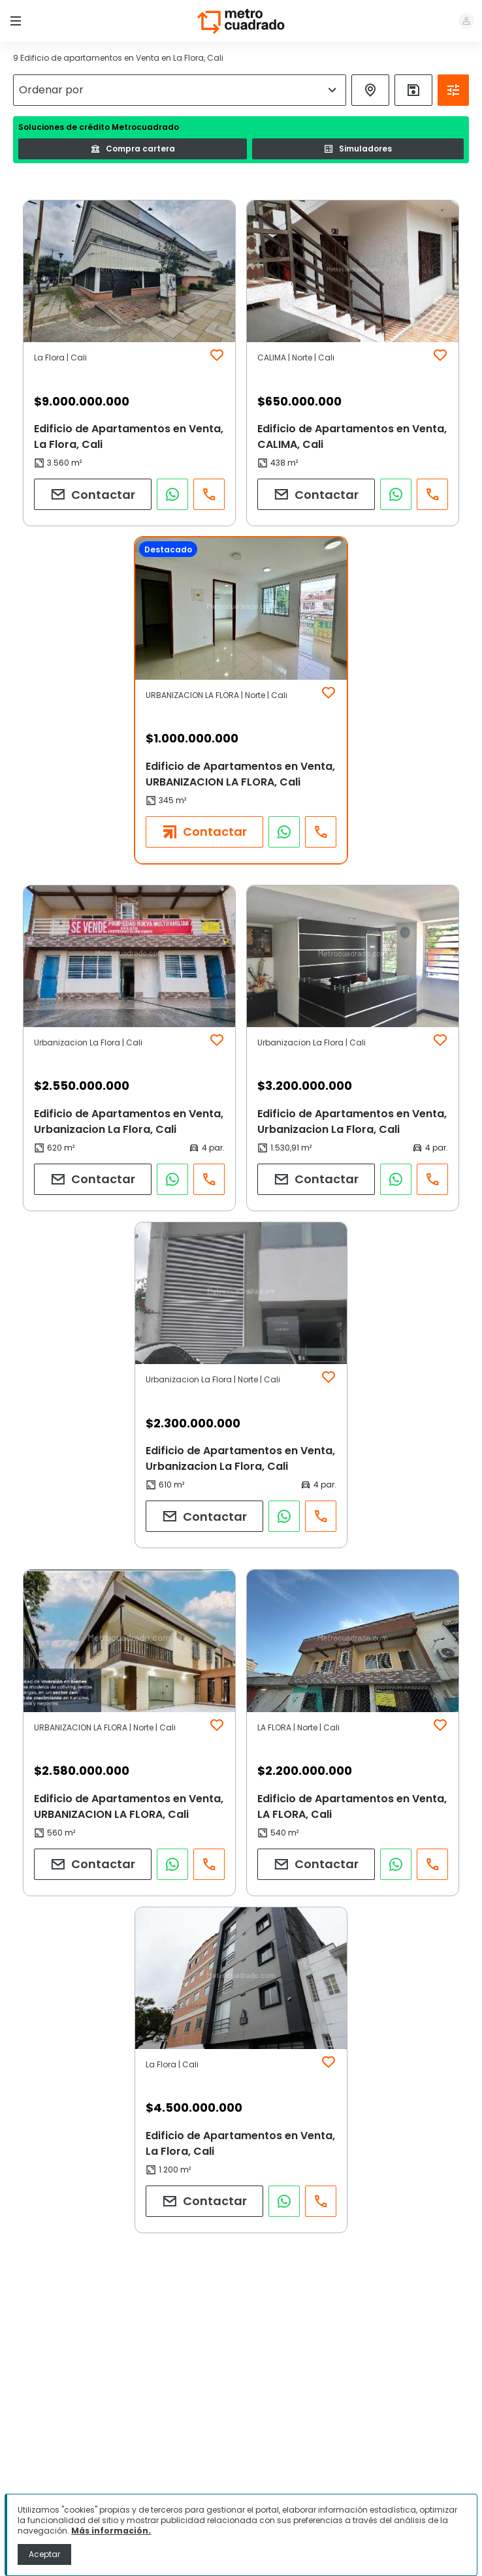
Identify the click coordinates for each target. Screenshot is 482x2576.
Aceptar (44, 2554)
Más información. (111, 2530)
